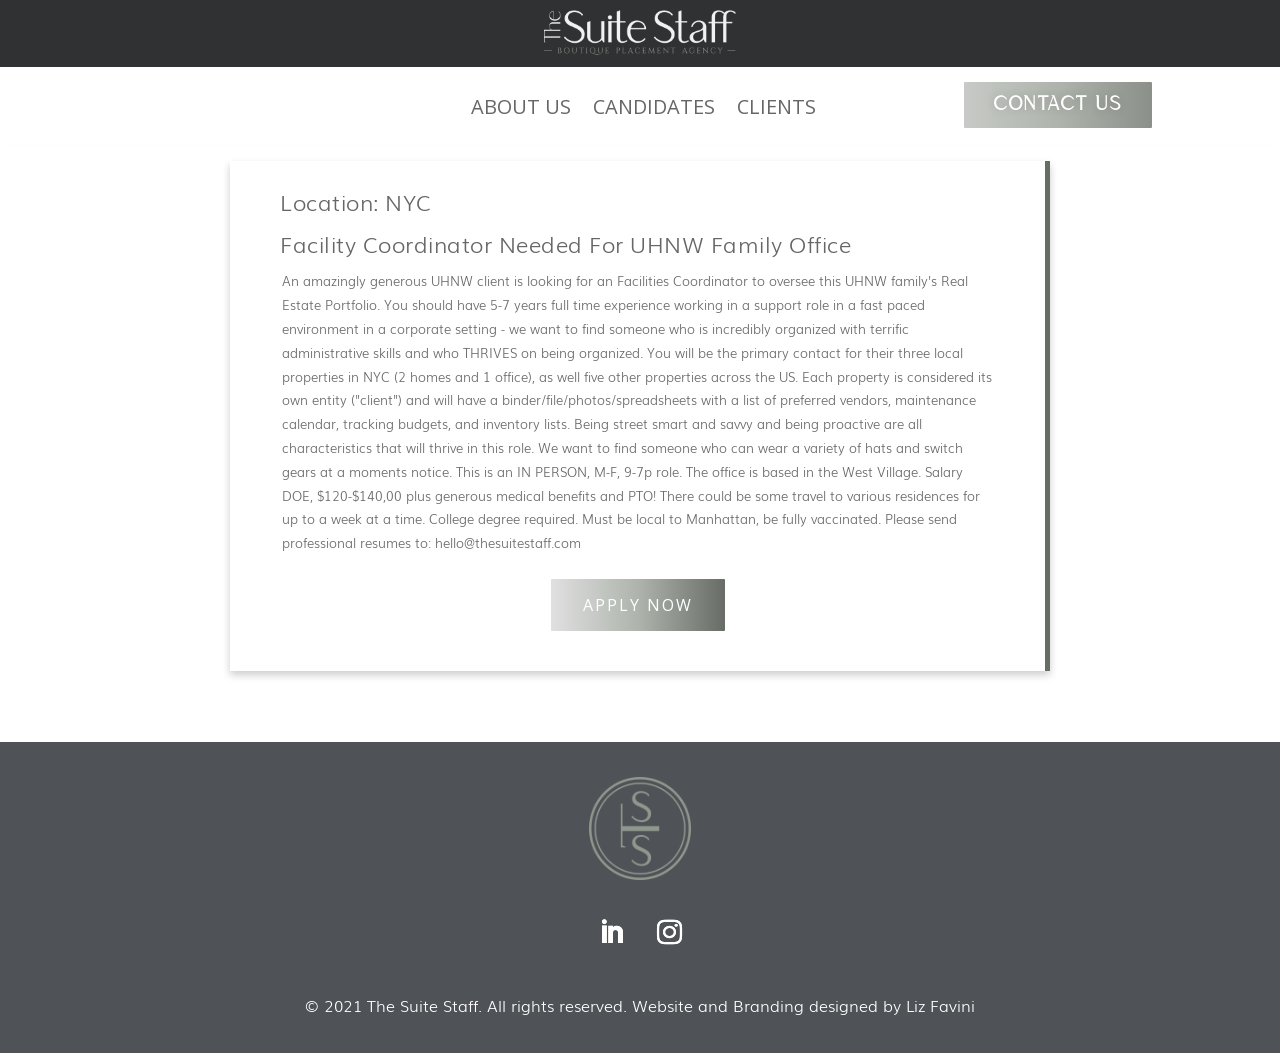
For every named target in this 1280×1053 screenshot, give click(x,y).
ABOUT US (521, 110)
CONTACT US (1058, 105)
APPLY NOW (638, 605)
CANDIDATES (654, 110)
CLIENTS (776, 110)
